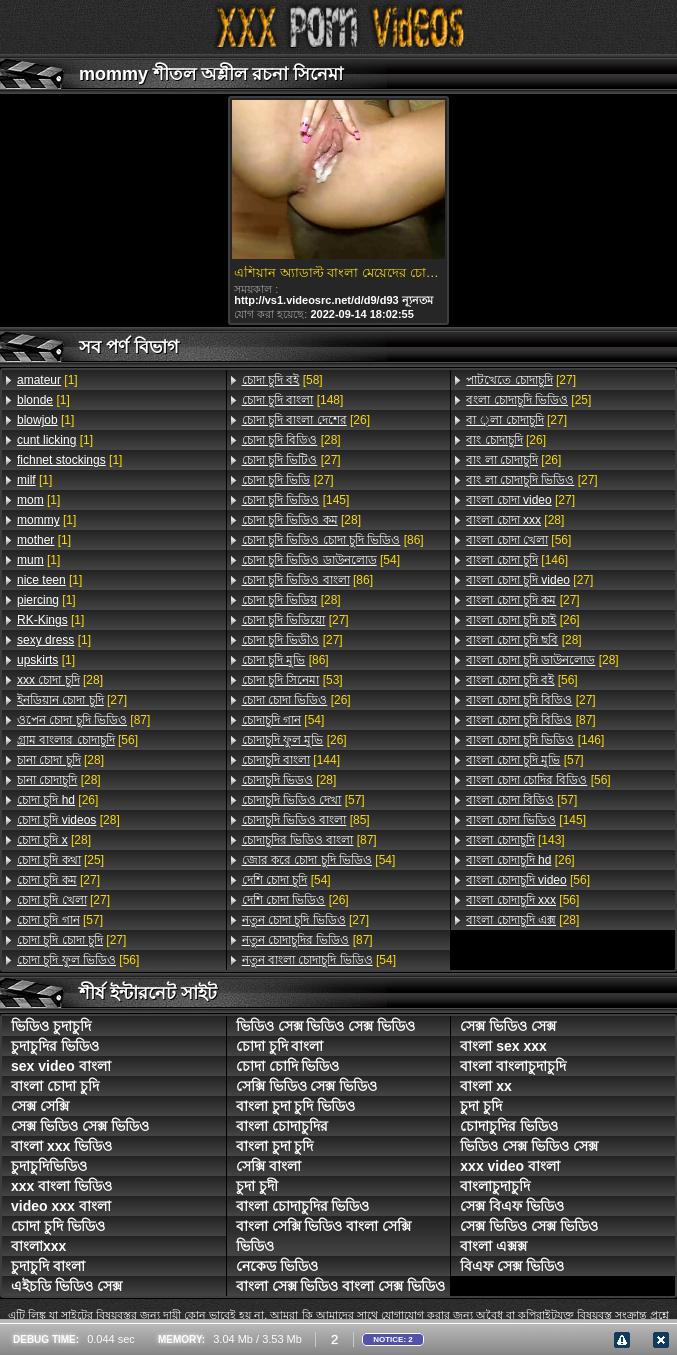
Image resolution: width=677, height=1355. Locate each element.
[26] (57, 800)
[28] (60, 680)
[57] (60, 920)
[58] (282, 380)
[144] (291, 760)
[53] (292, 680)
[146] (517, 560)
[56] (77, 740)
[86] (333, 540)
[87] (83, 720)
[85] (306, 820)
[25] (60, 860)
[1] (47, 380)
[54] (321, 560)
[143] (515, 840)
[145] (296, 500)
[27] (72, 700)
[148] (293, 400)
